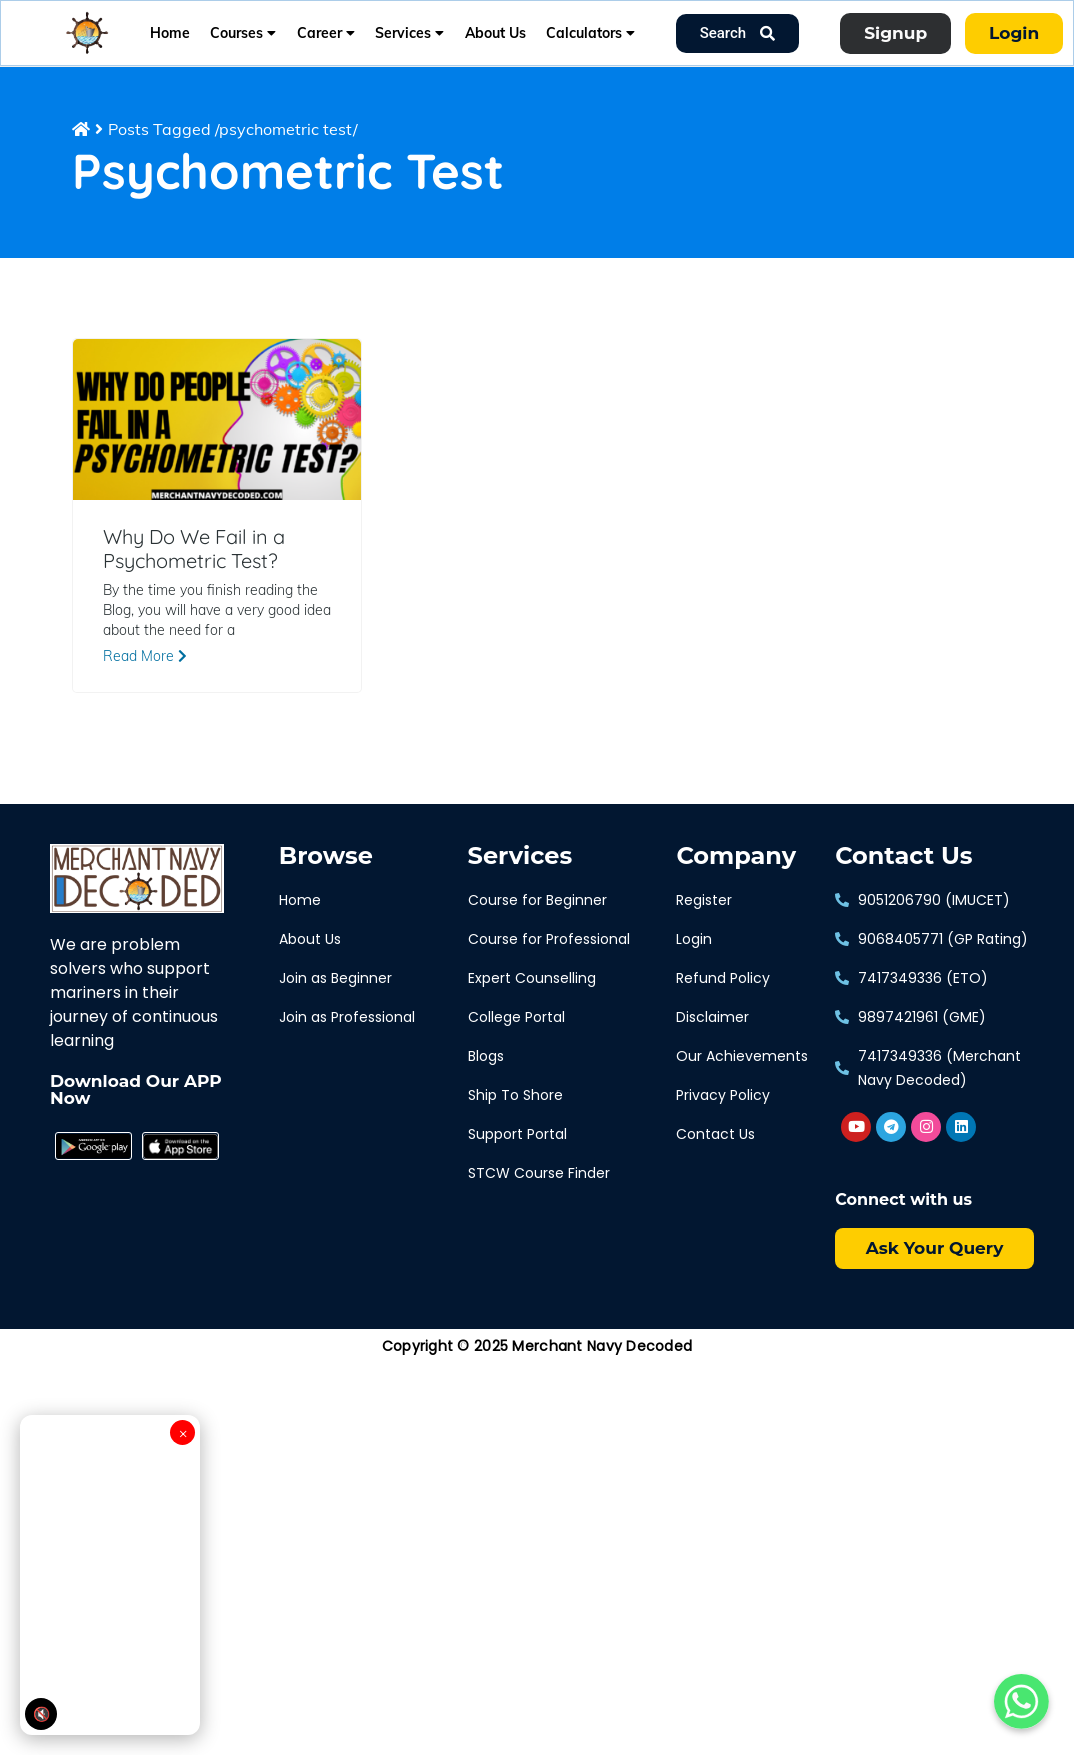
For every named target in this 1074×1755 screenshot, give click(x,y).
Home (170, 33)
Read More (145, 656)
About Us (495, 33)
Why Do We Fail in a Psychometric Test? (194, 549)
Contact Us (903, 856)
